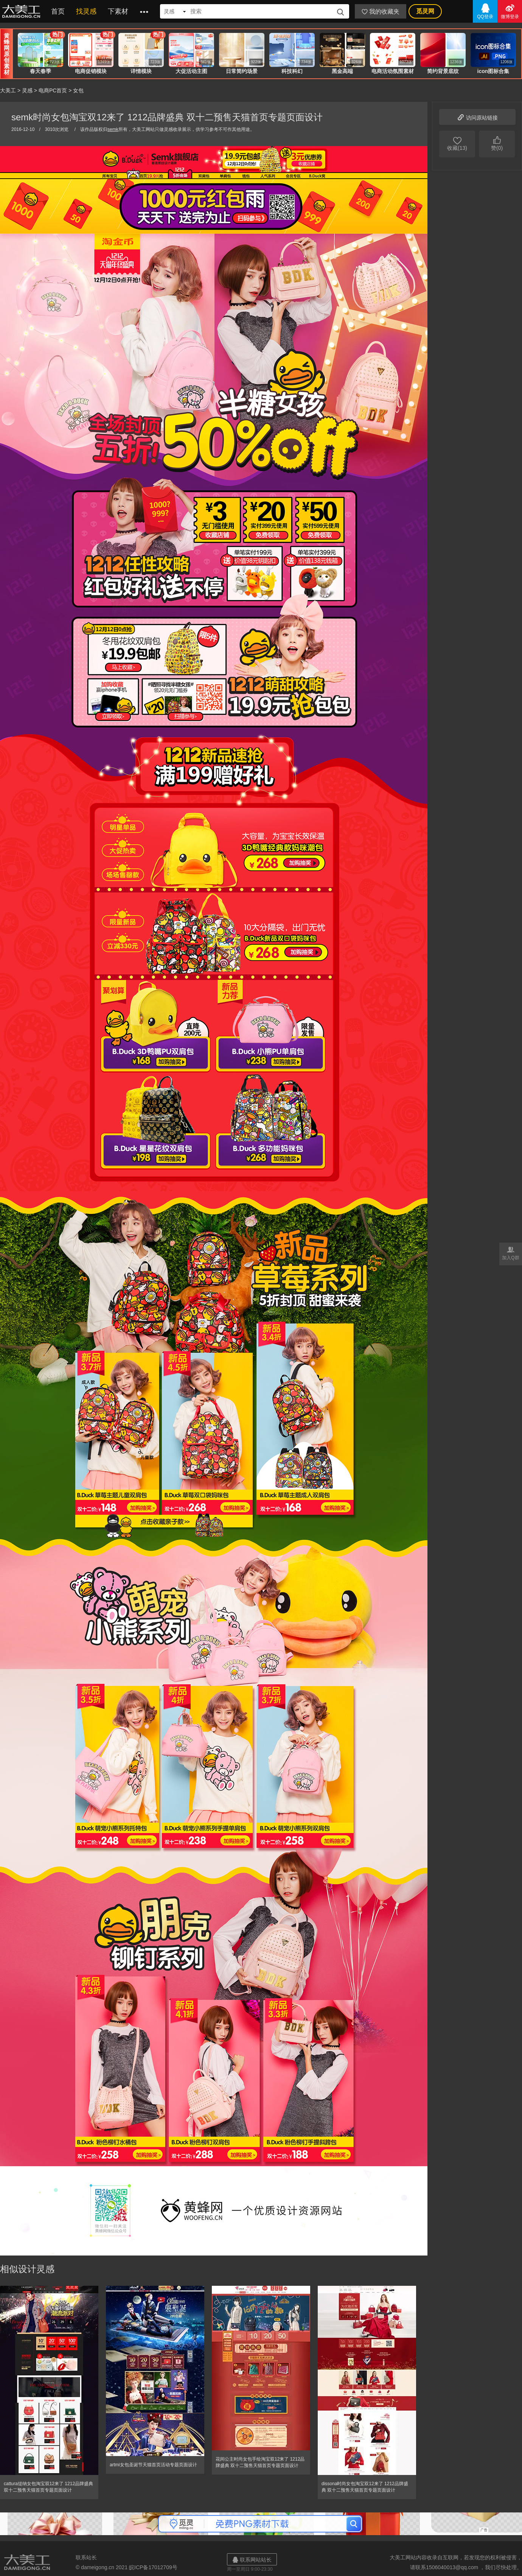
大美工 (22, 11)
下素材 (118, 11)
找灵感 (86, 11)
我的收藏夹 (380, 11)
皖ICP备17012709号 (153, 2567)
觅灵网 (425, 11)
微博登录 (509, 10)
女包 (78, 90)
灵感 (27, 90)
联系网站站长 (252, 2559)
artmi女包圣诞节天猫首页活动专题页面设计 (153, 2464)
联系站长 (86, 2557)
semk (112, 129)
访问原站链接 (477, 117)
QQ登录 (485, 10)
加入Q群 (510, 1252)
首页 (58, 11)
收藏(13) (457, 143)
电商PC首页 (53, 90)
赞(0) (496, 143)
